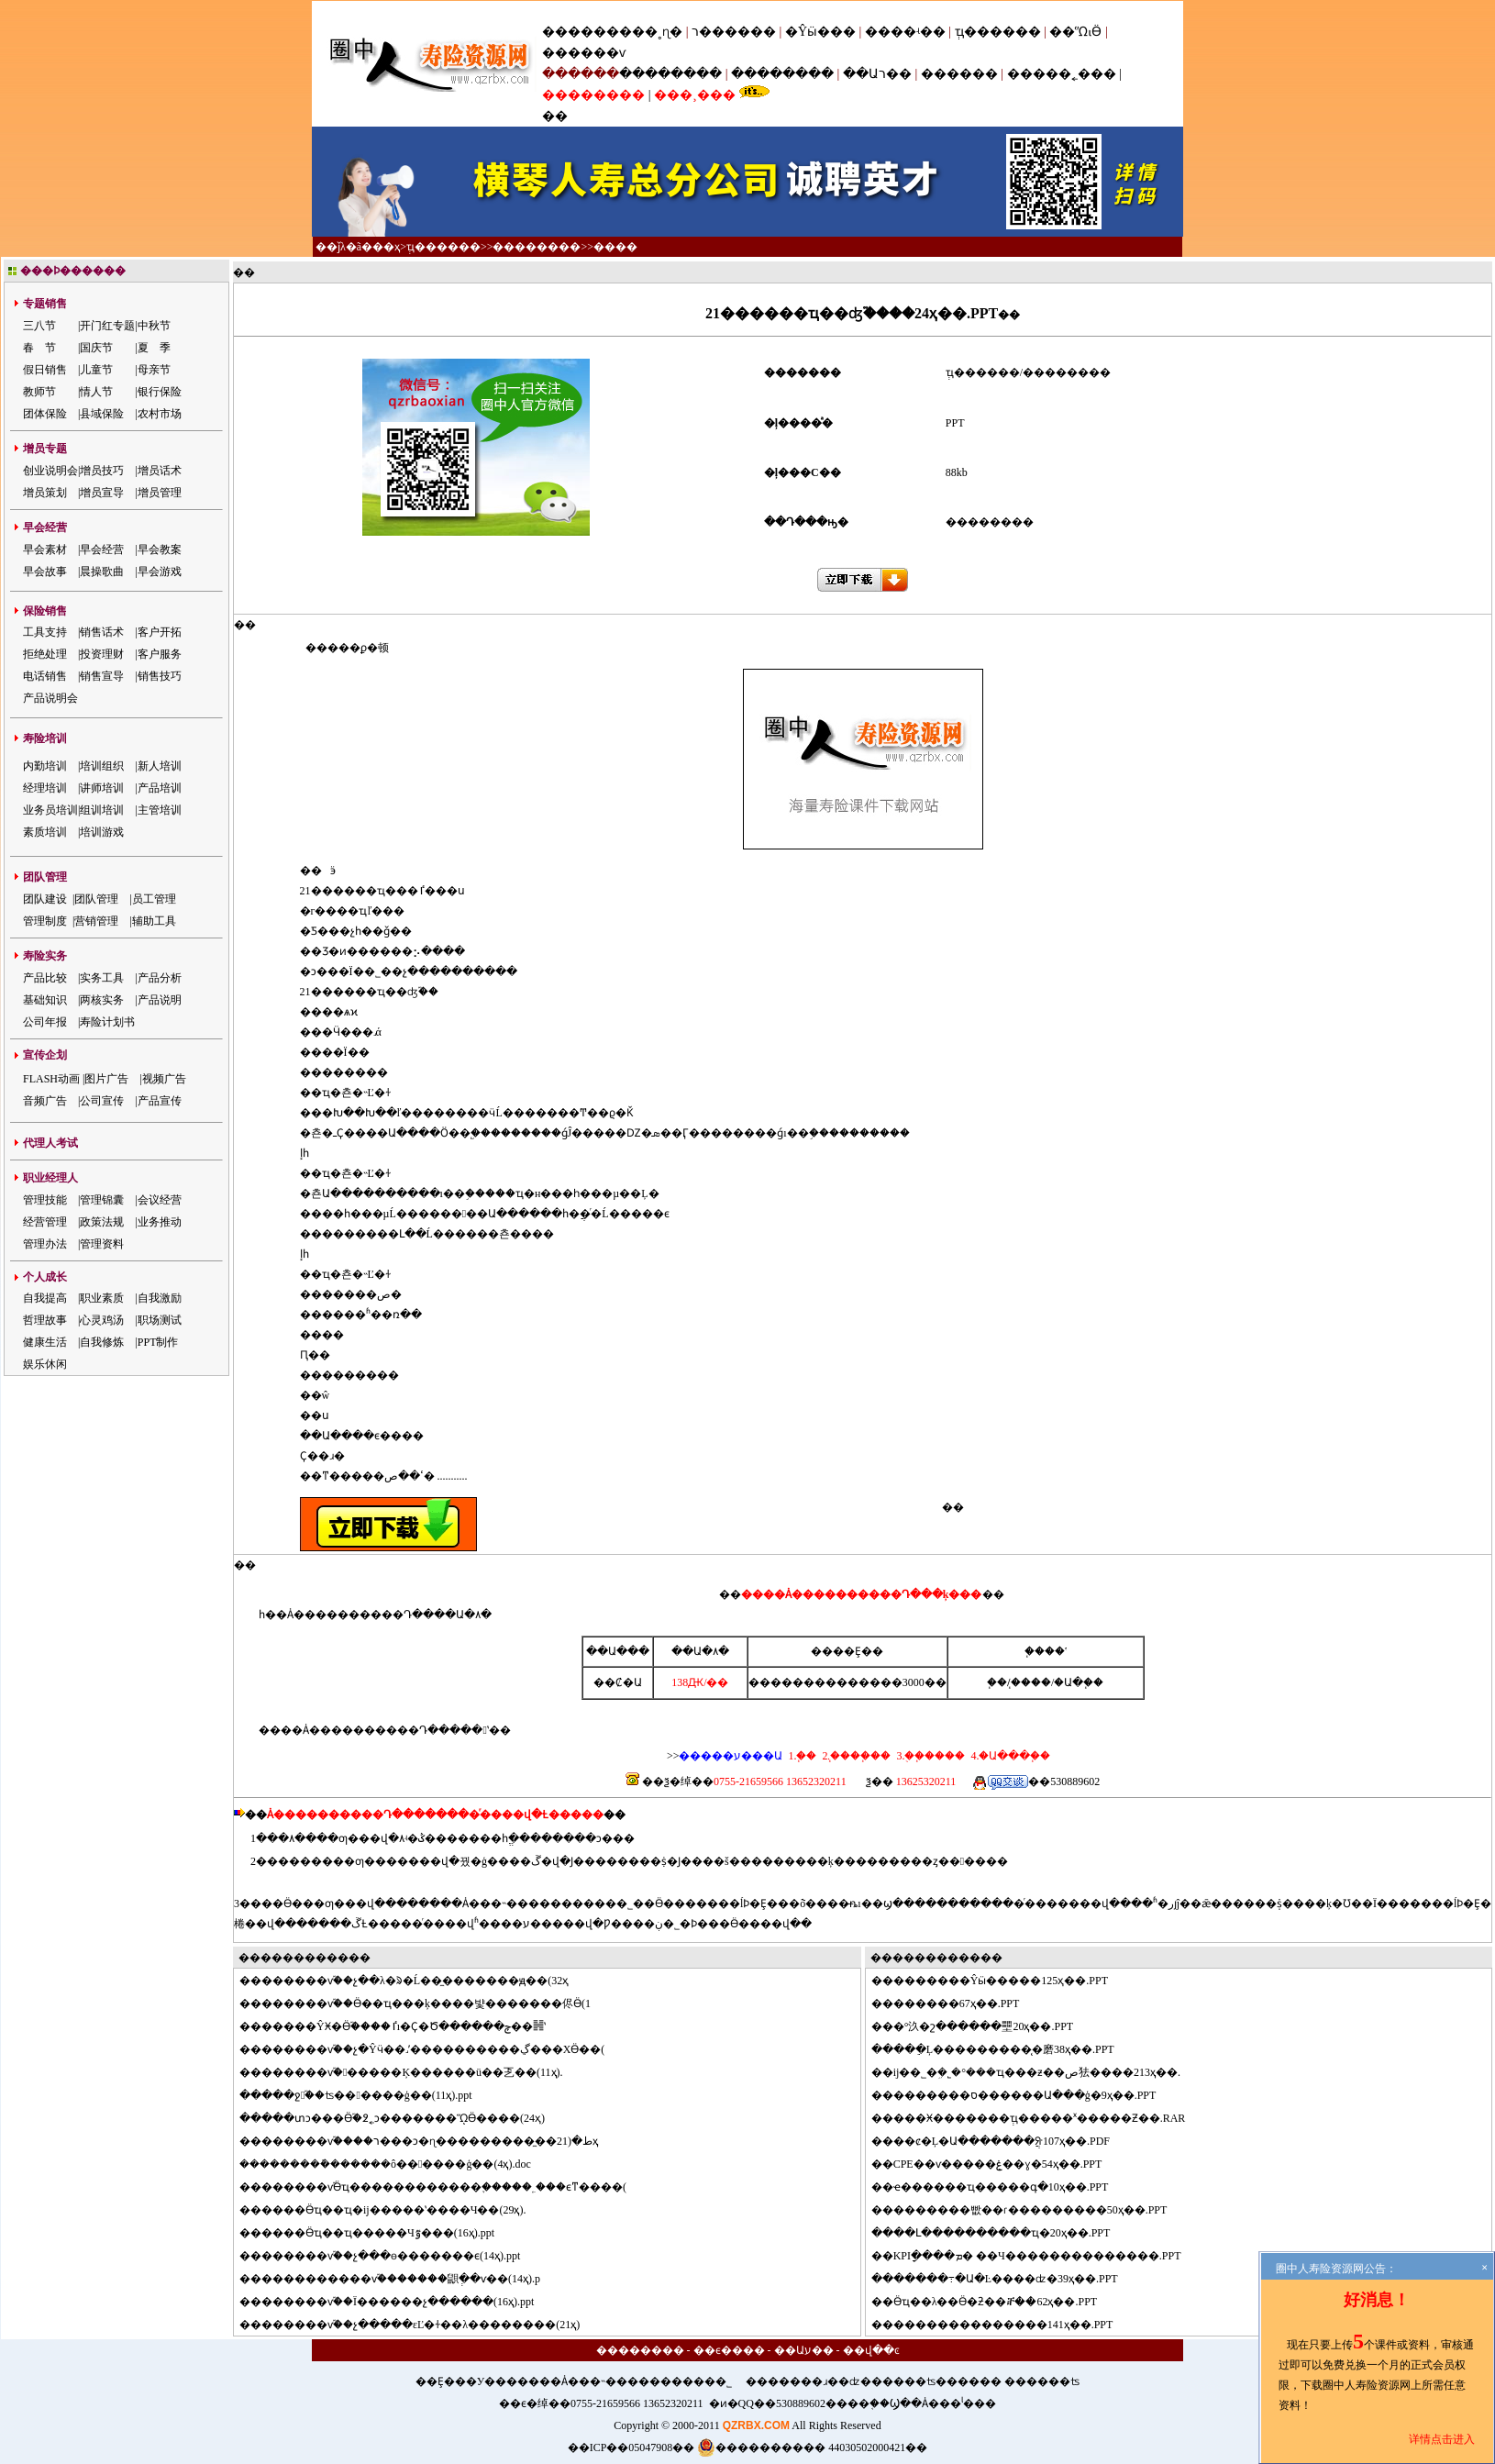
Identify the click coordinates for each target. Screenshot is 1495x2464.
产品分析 (160, 977)
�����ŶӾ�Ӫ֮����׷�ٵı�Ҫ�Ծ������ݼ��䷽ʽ (403, 2026)
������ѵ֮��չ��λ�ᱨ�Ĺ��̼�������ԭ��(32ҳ (415, 1980)
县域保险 (102, 413)
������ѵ (584, 53)
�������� (670, 74)
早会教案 (160, 549)
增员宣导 (102, 492)
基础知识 (45, 999)
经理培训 (45, 788)
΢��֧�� (997, 1682)
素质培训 (45, 832)
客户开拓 (160, 632)
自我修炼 (102, 1342)
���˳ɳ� (650, 32)
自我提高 (45, 1298)
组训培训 (102, 810)
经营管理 (45, 1221)
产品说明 (160, 999)
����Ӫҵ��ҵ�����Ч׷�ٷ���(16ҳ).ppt (377, 2232)
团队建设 (45, 899)
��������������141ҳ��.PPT (1003, 2324)
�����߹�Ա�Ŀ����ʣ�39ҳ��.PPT (1005, 2278)
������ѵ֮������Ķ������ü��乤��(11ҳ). (412, 2072)
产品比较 (45, 977)
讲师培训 (102, 788)
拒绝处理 (45, 654)
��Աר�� (877, 74)
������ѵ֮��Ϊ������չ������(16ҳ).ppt (397, 2301)
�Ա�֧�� (1078, 1682)
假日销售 (45, 369)
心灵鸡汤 (102, 1320)
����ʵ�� (905, 32)
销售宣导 (102, 676)
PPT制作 (158, 1342)
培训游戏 (102, 832)
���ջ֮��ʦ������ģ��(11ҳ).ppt (366, 2095)
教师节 (39, 391)
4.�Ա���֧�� (1009, 1755)
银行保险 (160, 391)
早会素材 (45, 549)
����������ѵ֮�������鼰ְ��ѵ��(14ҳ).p (400, 2278)
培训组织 (102, 766)
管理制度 (45, 921)
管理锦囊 (102, 1199)
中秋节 (154, 325)
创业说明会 (50, 470)
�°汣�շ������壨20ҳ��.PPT (983, 2026)
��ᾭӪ (1075, 32)
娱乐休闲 (45, 1364)
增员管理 (160, 492)
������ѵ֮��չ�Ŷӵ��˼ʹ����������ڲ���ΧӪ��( (432, 2049)
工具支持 (45, 632)
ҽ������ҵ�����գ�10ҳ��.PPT (1001, 2187)
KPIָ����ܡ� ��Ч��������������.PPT (1037, 2255)
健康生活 (45, 1342)
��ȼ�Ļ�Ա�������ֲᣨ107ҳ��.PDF (1001, 2141)
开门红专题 (107, 325)
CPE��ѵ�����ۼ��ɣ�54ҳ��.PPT (997, 2164)
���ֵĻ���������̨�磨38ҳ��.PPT (1003, 2049)
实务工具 (102, 977)
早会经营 (102, 549)
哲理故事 (45, 1320)
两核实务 (102, 999)
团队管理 (96, 899)
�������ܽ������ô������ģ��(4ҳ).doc (395, 2164)
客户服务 (160, 654)
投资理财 (102, 654)
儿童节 (96, 369)
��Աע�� (804, 2350)
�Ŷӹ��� (820, 32)
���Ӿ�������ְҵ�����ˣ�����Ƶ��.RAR (1039, 2118)
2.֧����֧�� (855, 1755)
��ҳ (386, 246)
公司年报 (45, 1022)
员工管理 (154, 899)
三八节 (39, 325)
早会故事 (45, 571)
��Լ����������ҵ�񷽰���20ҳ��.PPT (1002, 2232)
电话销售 (45, 676)
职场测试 (160, 1320)
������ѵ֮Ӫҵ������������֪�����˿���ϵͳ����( (443, 2187)
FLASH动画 (51, 1078)
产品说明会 (50, 698)
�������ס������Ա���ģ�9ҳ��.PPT (1025, 2095)
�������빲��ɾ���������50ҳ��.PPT (1030, 2209)
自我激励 (160, 1298)
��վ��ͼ (871, 2350)
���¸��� (695, 95)
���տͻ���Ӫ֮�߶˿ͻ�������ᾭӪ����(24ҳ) (403, 2118)
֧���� (1031, 1682)
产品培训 (160, 788)
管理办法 (45, 1244)
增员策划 (45, 492)
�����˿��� (1061, 74)
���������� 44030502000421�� (812, 2447)
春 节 (39, 347)
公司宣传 (102, 1100)
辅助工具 (154, 921)
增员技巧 (102, 470)
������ (959, 74)
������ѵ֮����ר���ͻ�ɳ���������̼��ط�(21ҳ (429, 2141)
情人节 (96, 391)
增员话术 (160, 470)
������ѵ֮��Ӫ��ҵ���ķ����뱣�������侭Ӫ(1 (426, 2003)
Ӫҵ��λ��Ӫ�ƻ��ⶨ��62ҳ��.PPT (995, 2301)
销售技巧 (160, 676)
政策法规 (102, 1221)
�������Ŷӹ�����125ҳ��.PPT (1000, 1980)
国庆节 (96, 347)
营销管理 (96, 921)
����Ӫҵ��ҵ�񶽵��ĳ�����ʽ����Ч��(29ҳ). (393, 2209)
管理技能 (45, 1199)
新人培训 (160, 766)
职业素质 (102, 1298)
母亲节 (154, 369)
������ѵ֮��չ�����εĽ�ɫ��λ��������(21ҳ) (420, 2324)
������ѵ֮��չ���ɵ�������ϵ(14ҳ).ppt (390, 2255)
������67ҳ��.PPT (956, 2003)
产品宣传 (160, 1100)
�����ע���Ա (730, 1755)
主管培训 (160, 810)
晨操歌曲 (102, 571)
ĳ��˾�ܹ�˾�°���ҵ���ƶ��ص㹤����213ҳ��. (1036, 2072)
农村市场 (160, 413)
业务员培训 (50, 810)
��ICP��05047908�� (631, 2447)
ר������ (736, 32)
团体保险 (45, 413)
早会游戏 (160, 571)
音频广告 (45, 1100)
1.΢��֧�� (802, 1755)
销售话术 (102, 632)
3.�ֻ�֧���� (929, 1755)
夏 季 (154, 347)
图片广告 (106, 1078)
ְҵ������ (998, 32)
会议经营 (160, 1199)
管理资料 (102, 1244)
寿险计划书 (107, 1022)
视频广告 (164, 1078)
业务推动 (160, 1221)
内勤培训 (45, 766)
